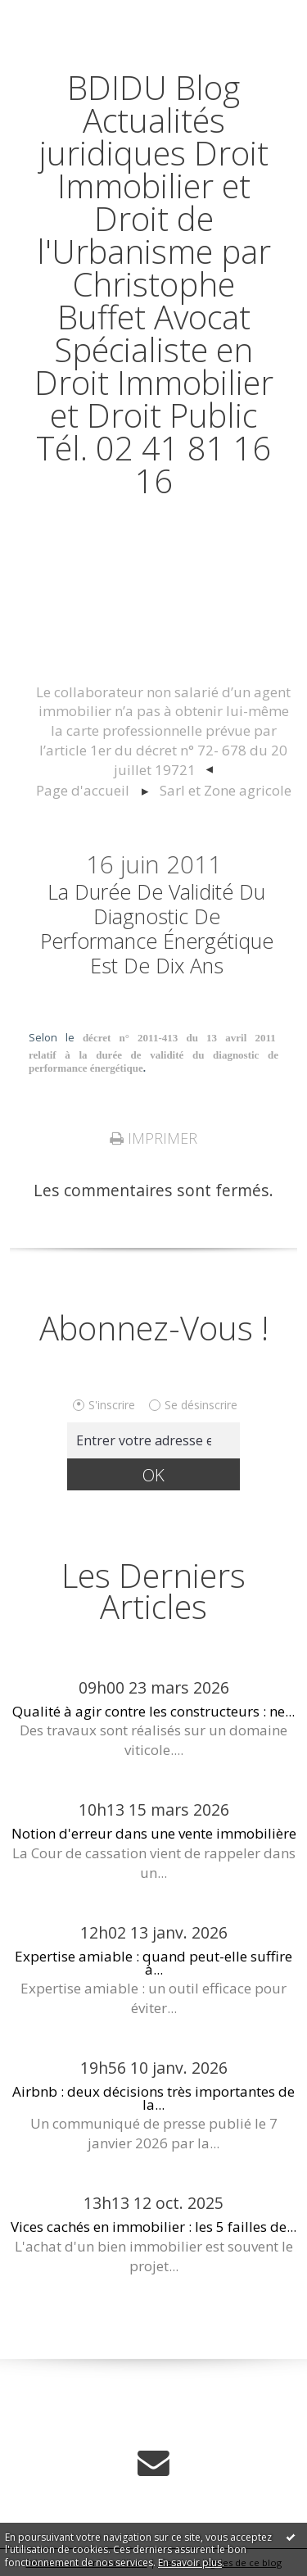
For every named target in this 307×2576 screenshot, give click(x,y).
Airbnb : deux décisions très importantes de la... (153, 2097)
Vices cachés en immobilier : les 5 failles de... (153, 2226)
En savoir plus (190, 2562)
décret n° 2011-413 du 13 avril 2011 (180, 1038)
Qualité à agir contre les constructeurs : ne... (153, 1711)
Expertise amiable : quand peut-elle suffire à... (153, 1962)
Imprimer (153, 1138)
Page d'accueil (82, 790)
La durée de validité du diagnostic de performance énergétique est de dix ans (156, 928)
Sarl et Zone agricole (225, 790)
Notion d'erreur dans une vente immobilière (153, 1833)
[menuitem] (162, 732)
